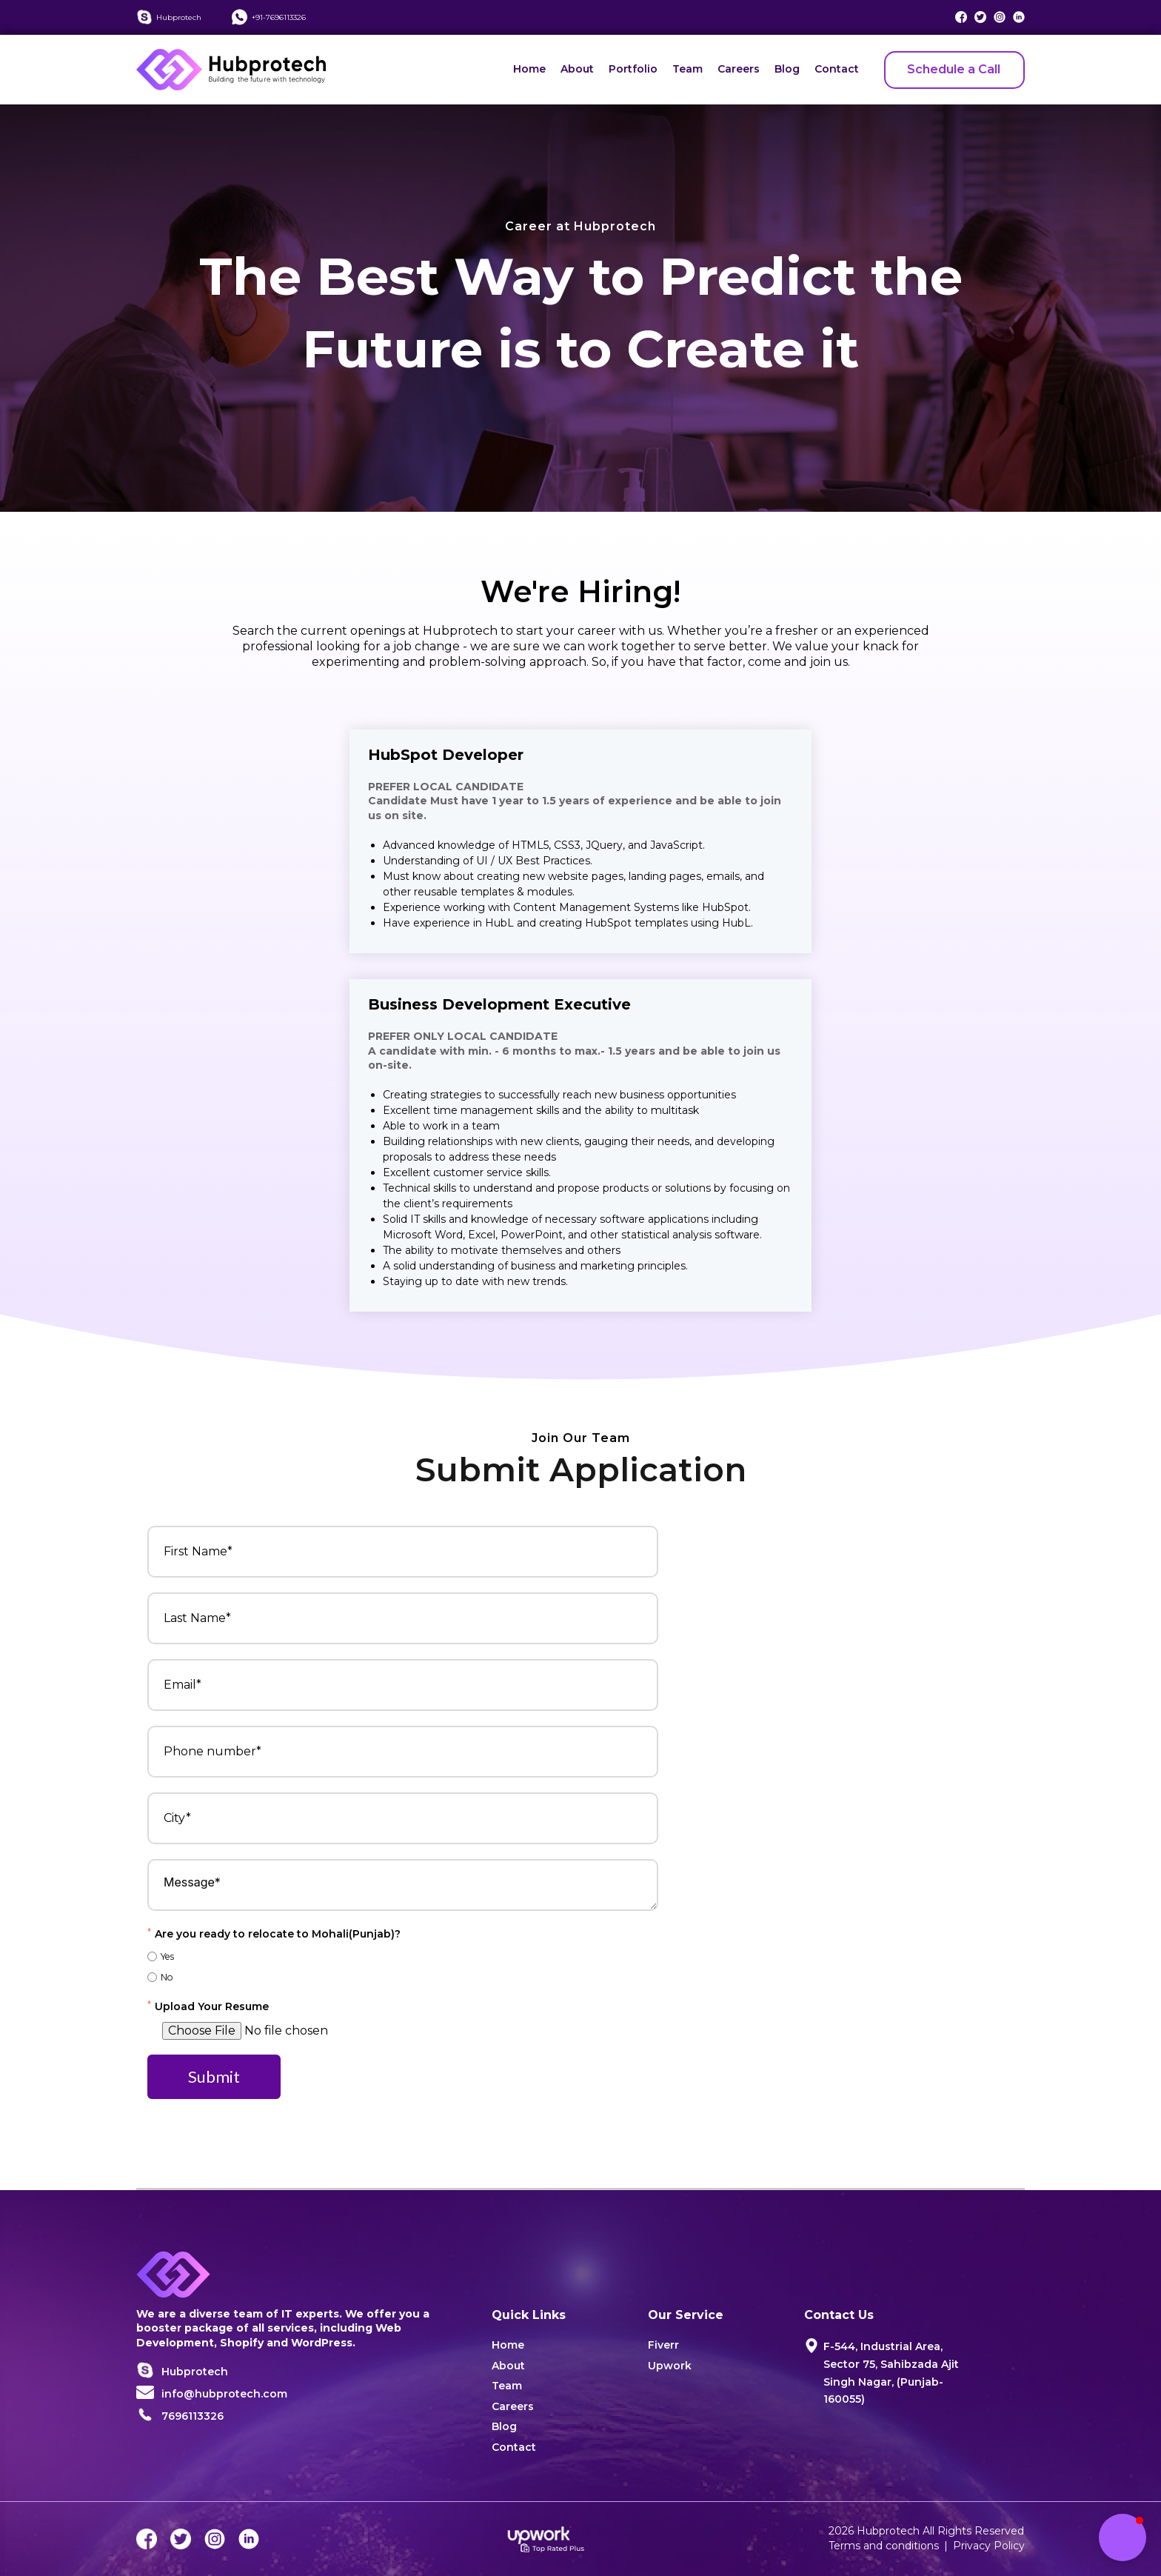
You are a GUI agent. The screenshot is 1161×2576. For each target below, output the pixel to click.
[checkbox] (402, 1966)
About (577, 69)
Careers (738, 69)
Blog (787, 69)
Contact (836, 69)
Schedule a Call (953, 69)
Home (529, 69)
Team (687, 69)
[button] (1122, 2537)
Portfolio (633, 69)
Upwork (670, 2365)
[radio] (402, 1956)
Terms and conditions (884, 2545)
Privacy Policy (989, 2545)
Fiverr (663, 2345)
